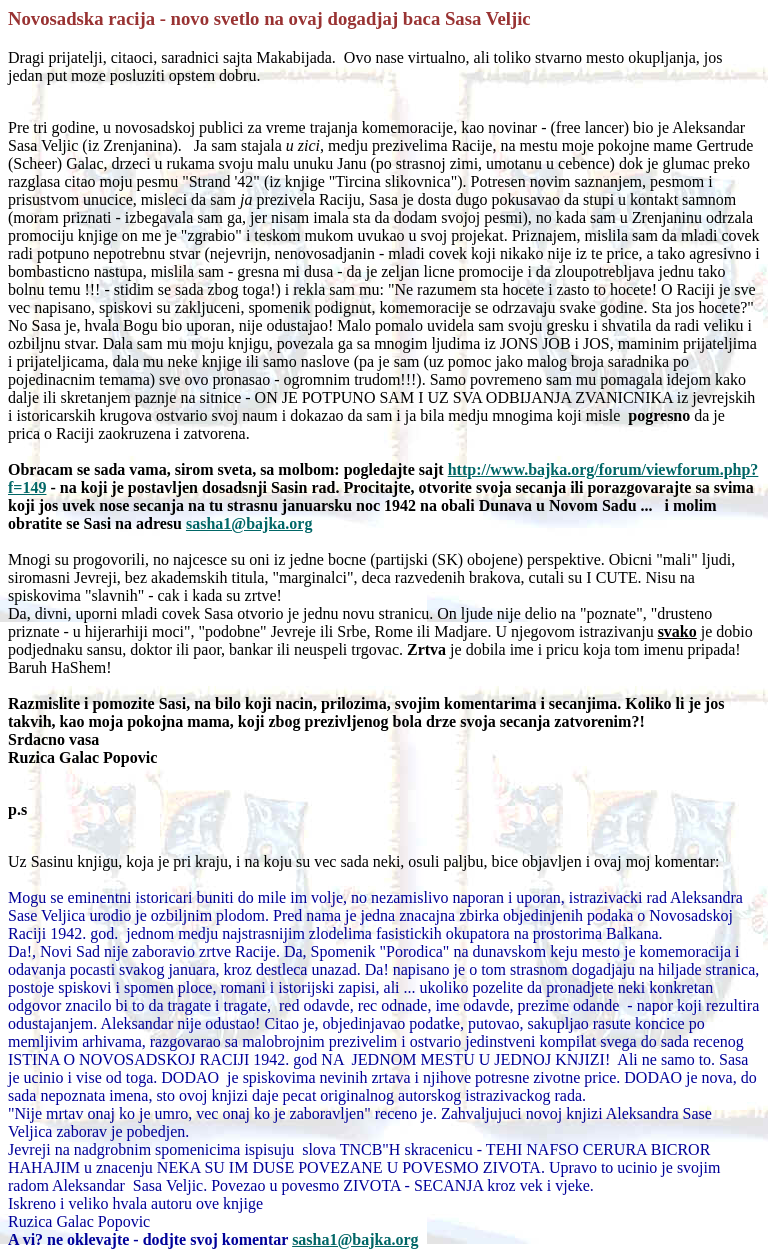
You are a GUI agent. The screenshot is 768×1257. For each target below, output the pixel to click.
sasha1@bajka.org (355, 1239)
